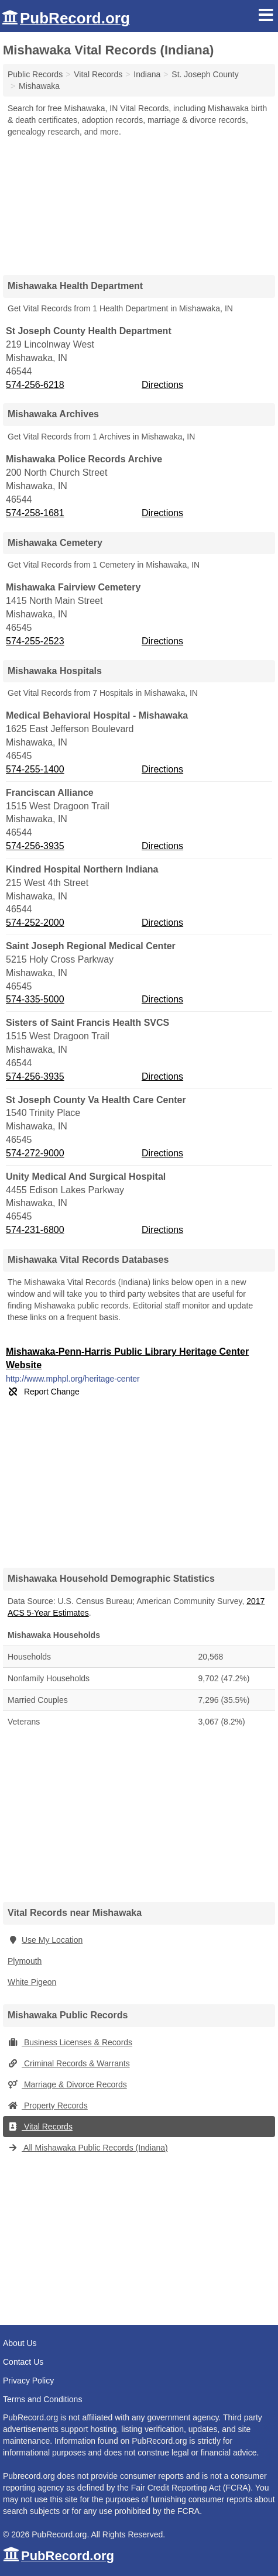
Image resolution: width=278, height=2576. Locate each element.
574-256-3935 (35, 846)
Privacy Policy (28, 2380)
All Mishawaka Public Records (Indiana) (88, 2147)
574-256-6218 (35, 385)
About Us (20, 2343)
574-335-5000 (35, 999)
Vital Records (40, 2126)
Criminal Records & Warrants (69, 2063)
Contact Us (23, 2362)
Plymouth (25, 1961)
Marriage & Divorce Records (67, 2084)
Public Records (35, 74)
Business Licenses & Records (70, 2042)
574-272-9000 (35, 1153)
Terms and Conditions (42, 2399)
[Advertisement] (139, 201)
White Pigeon (32, 1982)
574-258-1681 (35, 513)
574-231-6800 (35, 1230)
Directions (162, 385)
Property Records (48, 2105)
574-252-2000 (35, 923)
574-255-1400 (35, 769)
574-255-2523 (35, 641)
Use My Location (45, 1940)
